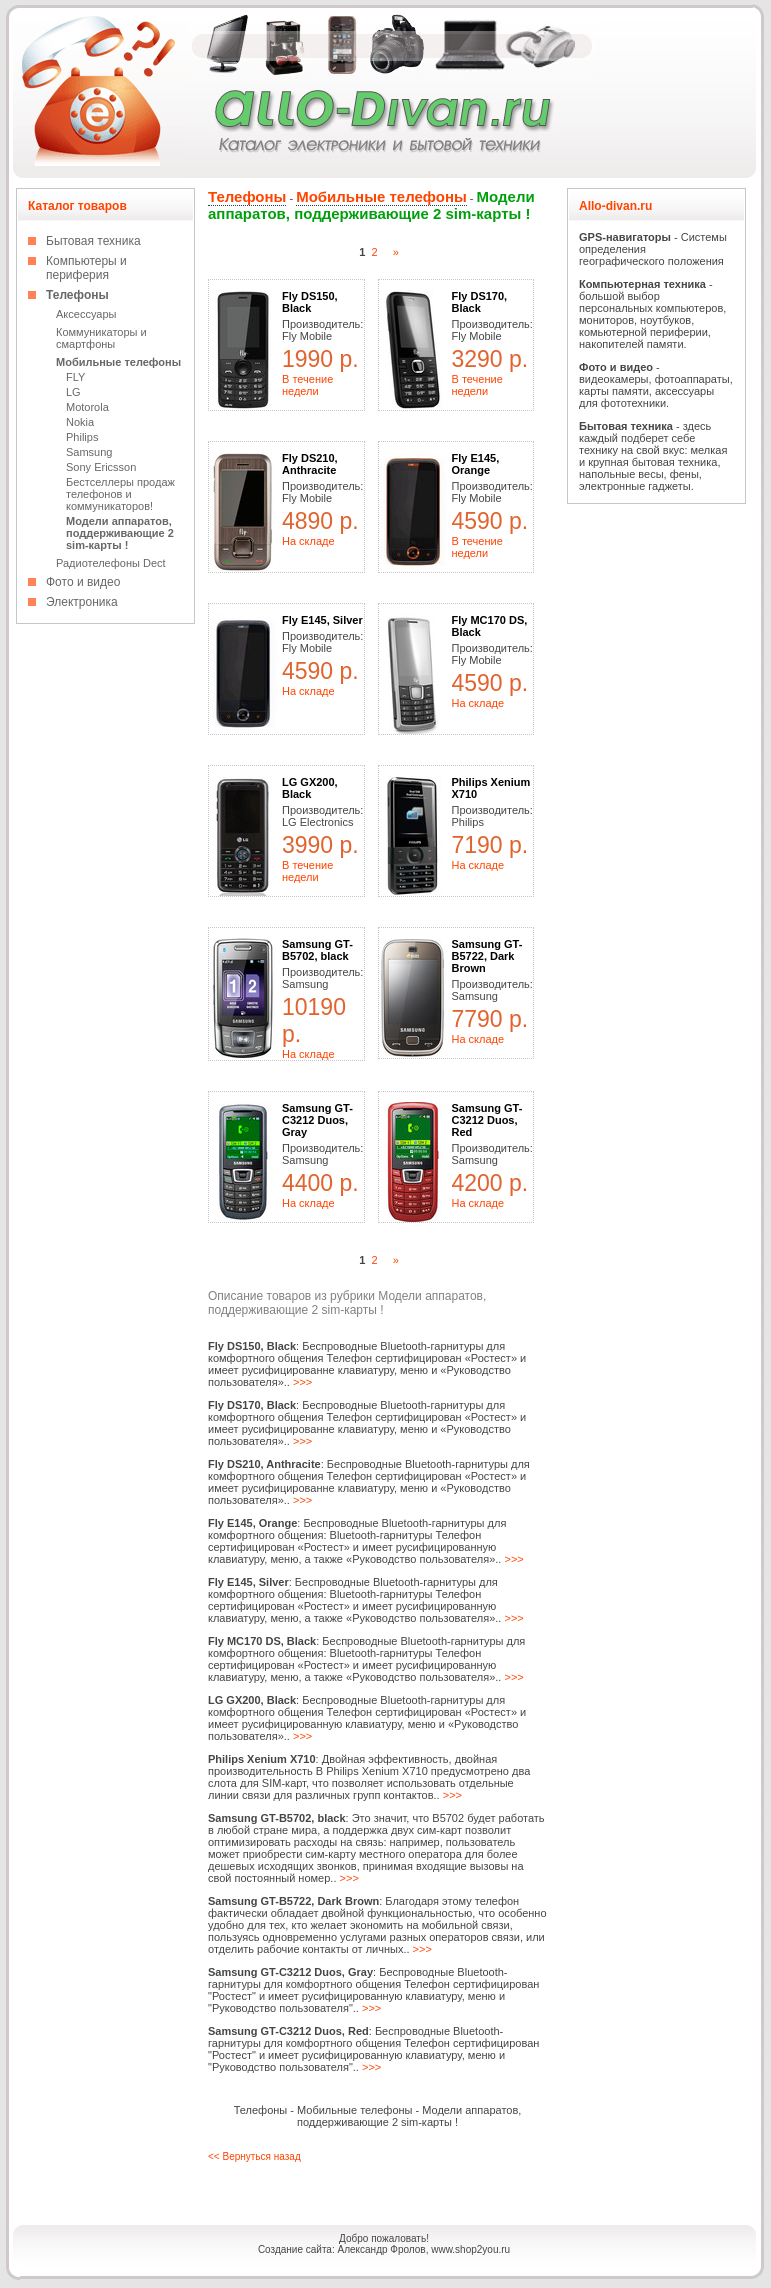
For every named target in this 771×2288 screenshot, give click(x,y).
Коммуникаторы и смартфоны (101, 338)
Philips (82, 437)
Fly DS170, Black (480, 302)
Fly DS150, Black (310, 302)
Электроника (82, 602)
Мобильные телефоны (118, 362)
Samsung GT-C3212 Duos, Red (487, 1120)
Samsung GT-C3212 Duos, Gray (317, 1120)
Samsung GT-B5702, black (317, 950)
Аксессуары (86, 314)
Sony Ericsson (101, 467)
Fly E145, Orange (476, 464)
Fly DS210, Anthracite (310, 464)
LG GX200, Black (310, 788)
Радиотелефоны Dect (111, 563)
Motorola (87, 407)
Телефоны (77, 295)
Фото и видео (83, 582)
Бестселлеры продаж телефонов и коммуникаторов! (120, 494)
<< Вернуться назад (254, 2156)
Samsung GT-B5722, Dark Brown (487, 956)
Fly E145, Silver (322, 620)
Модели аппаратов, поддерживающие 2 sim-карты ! (120, 533)
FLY (75, 377)
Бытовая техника (93, 241)
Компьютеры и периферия (86, 268)
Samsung (89, 452)
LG (73, 392)
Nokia (80, 422)
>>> (302, 1382)
